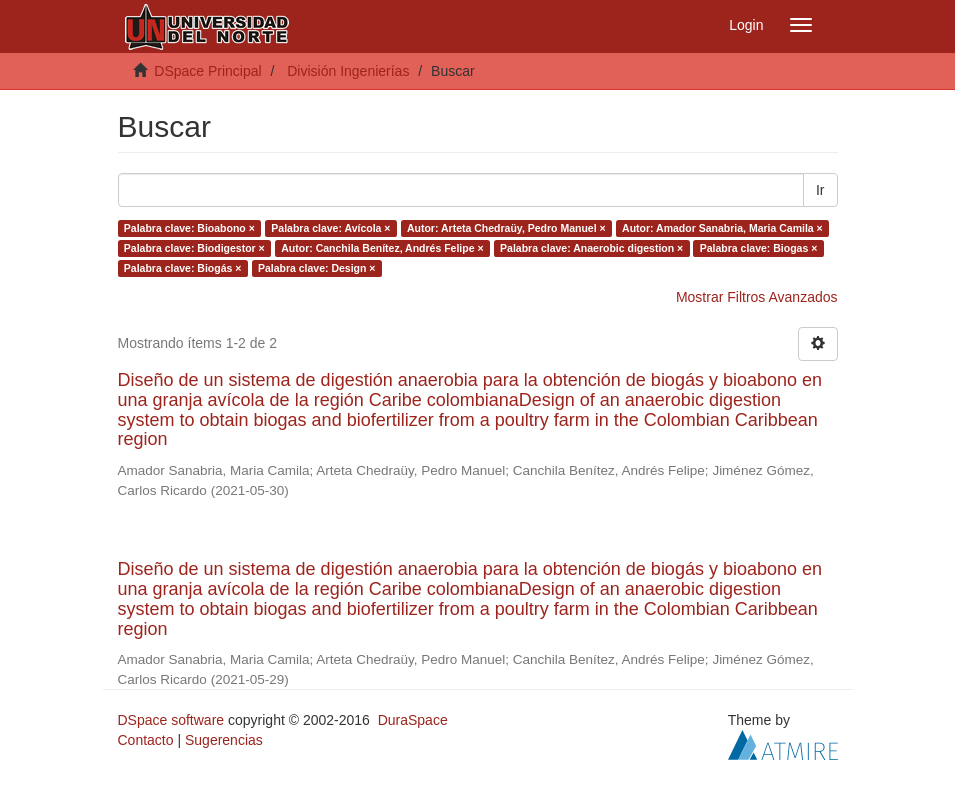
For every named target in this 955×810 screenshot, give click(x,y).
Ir (820, 190)
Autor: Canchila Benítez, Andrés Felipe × (382, 248)
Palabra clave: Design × (317, 268)
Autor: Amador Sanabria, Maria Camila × (722, 228)
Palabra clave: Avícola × (330, 228)
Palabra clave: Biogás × (183, 268)
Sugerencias (224, 740)
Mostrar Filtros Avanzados (757, 297)
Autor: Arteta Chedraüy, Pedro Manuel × (506, 228)
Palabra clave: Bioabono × (189, 228)
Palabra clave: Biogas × (759, 248)
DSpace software (171, 720)
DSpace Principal (207, 71)
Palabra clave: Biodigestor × (194, 248)
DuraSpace (413, 720)
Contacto (146, 740)
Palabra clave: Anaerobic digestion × (591, 248)
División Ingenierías (348, 71)
